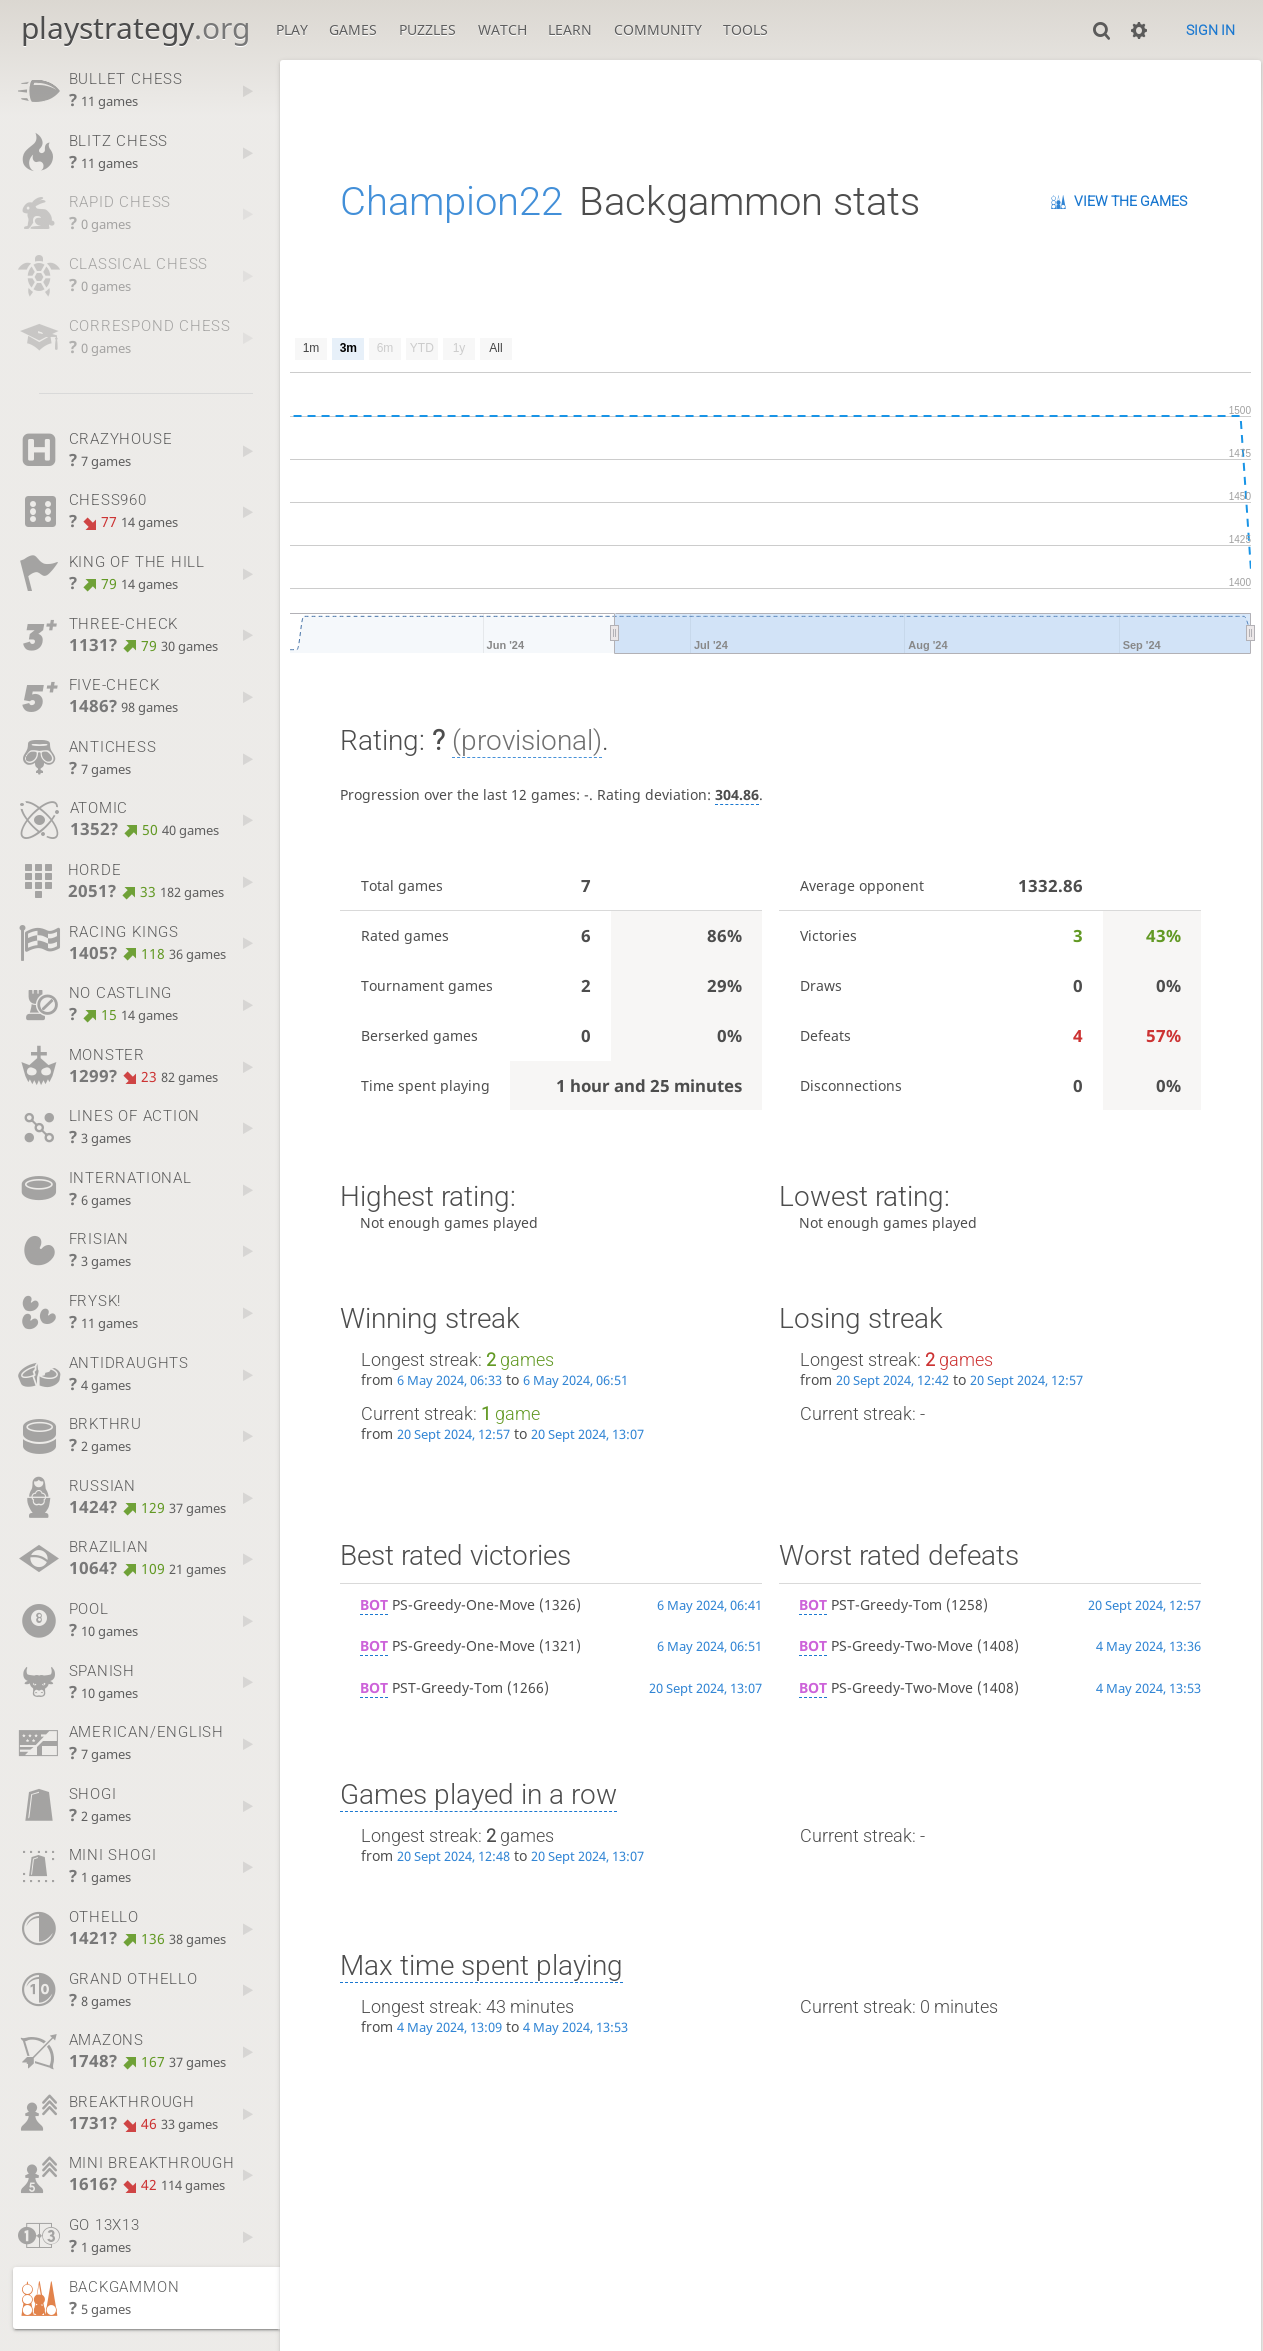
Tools (745, 29)
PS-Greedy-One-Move (447, 1604)
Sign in (1210, 30)
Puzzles (427, 29)
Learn (570, 29)
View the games (1130, 201)
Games (353, 29)
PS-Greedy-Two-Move (886, 1645)
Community (658, 29)
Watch (502, 29)
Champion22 (451, 201)
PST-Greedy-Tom (431, 1687)
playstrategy (135, 27)
